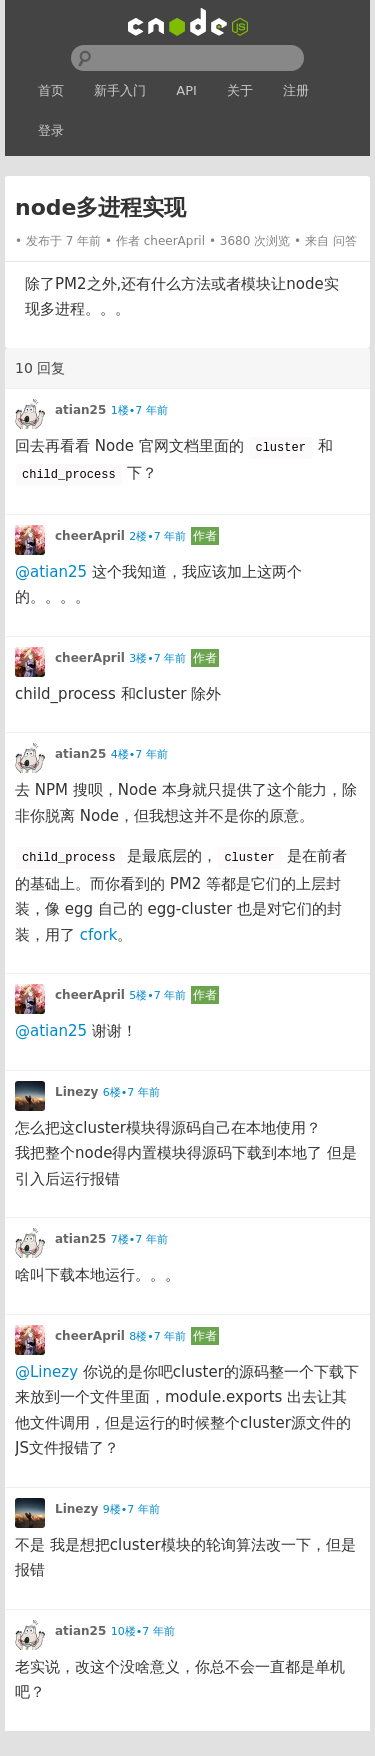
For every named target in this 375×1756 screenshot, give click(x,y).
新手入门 (120, 90)
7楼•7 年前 (139, 1239)
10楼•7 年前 (143, 1631)
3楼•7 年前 (157, 658)
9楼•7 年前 (131, 1509)
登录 (51, 130)
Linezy (76, 1092)
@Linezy (46, 1372)
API (186, 90)
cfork (99, 935)
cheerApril (174, 241)
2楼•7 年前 (157, 536)
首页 (51, 90)
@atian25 (51, 572)
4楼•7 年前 (139, 754)
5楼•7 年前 (157, 995)
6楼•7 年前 (131, 1092)
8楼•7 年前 (157, 1336)
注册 (296, 90)
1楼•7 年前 (139, 410)
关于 (240, 90)
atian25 (80, 410)
